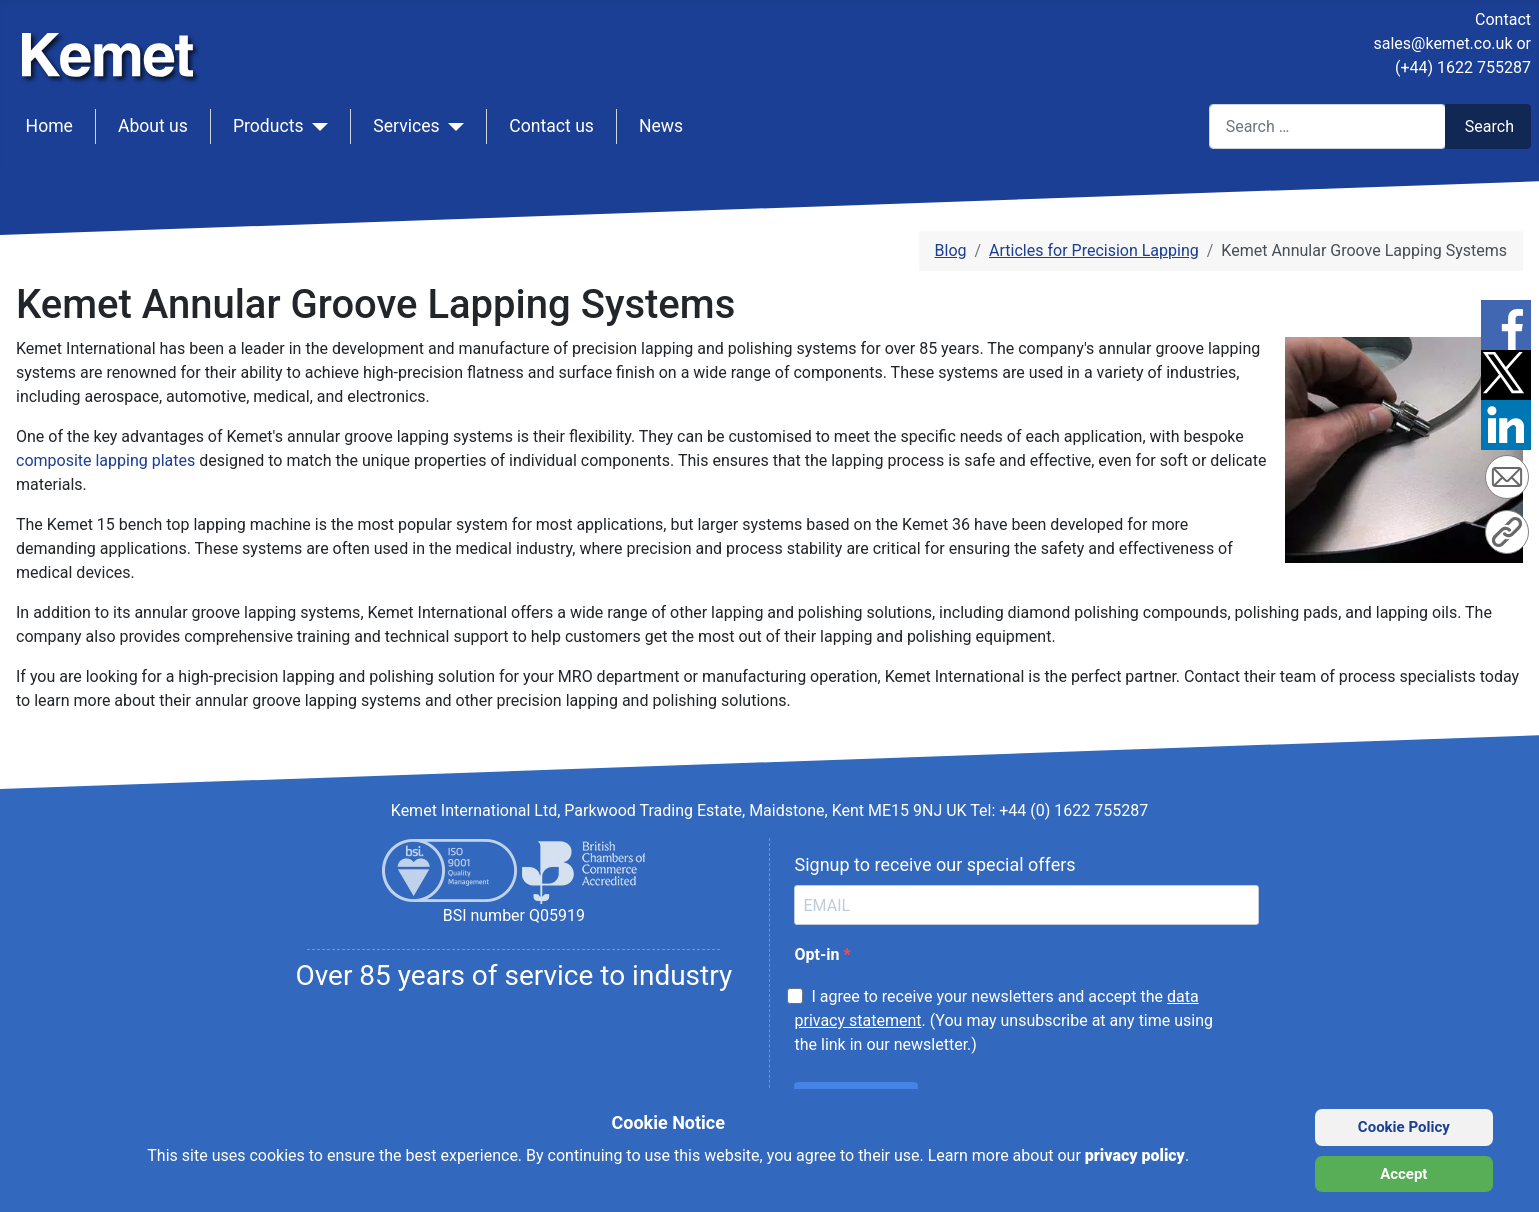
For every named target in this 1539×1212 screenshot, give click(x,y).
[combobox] (1327, 126)
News (661, 126)
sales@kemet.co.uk (1442, 43)
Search (1489, 126)
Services (406, 126)
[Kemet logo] (113, 38)
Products (268, 126)
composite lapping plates (105, 460)
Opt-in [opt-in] (818, 954)
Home (49, 126)
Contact (1503, 19)
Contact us (551, 126)
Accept (1403, 1174)
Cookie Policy (1404, 1127)
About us (153, 126)
